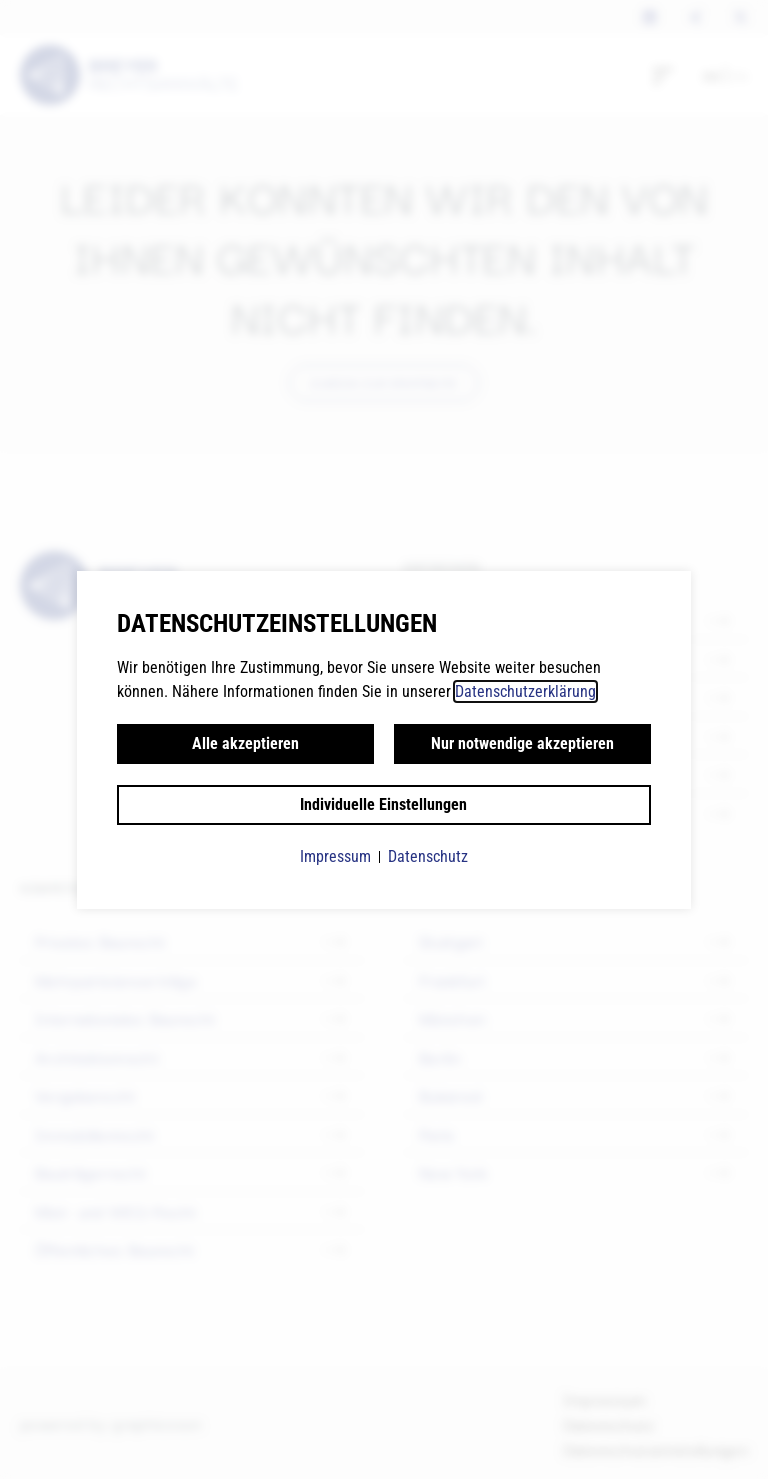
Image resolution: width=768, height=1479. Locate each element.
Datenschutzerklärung (525, 691)
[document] (384, 739)
